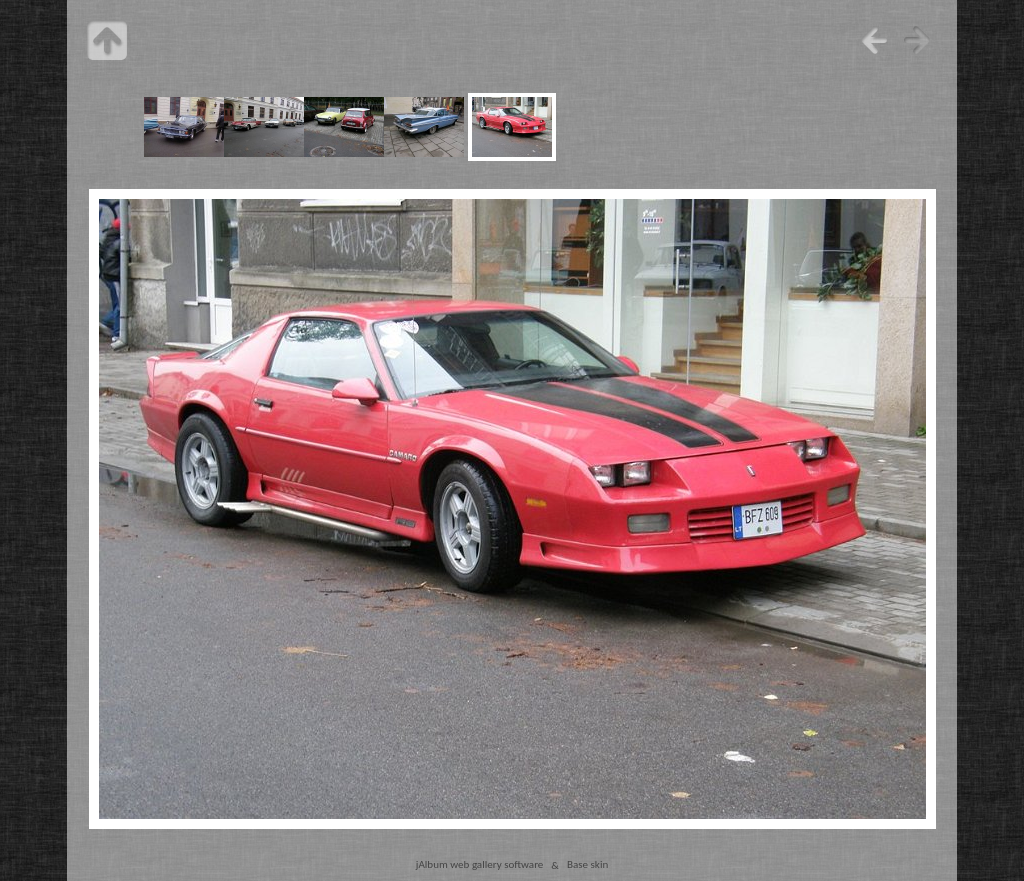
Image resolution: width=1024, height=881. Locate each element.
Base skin (587, 865)
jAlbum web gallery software (480, 865)
